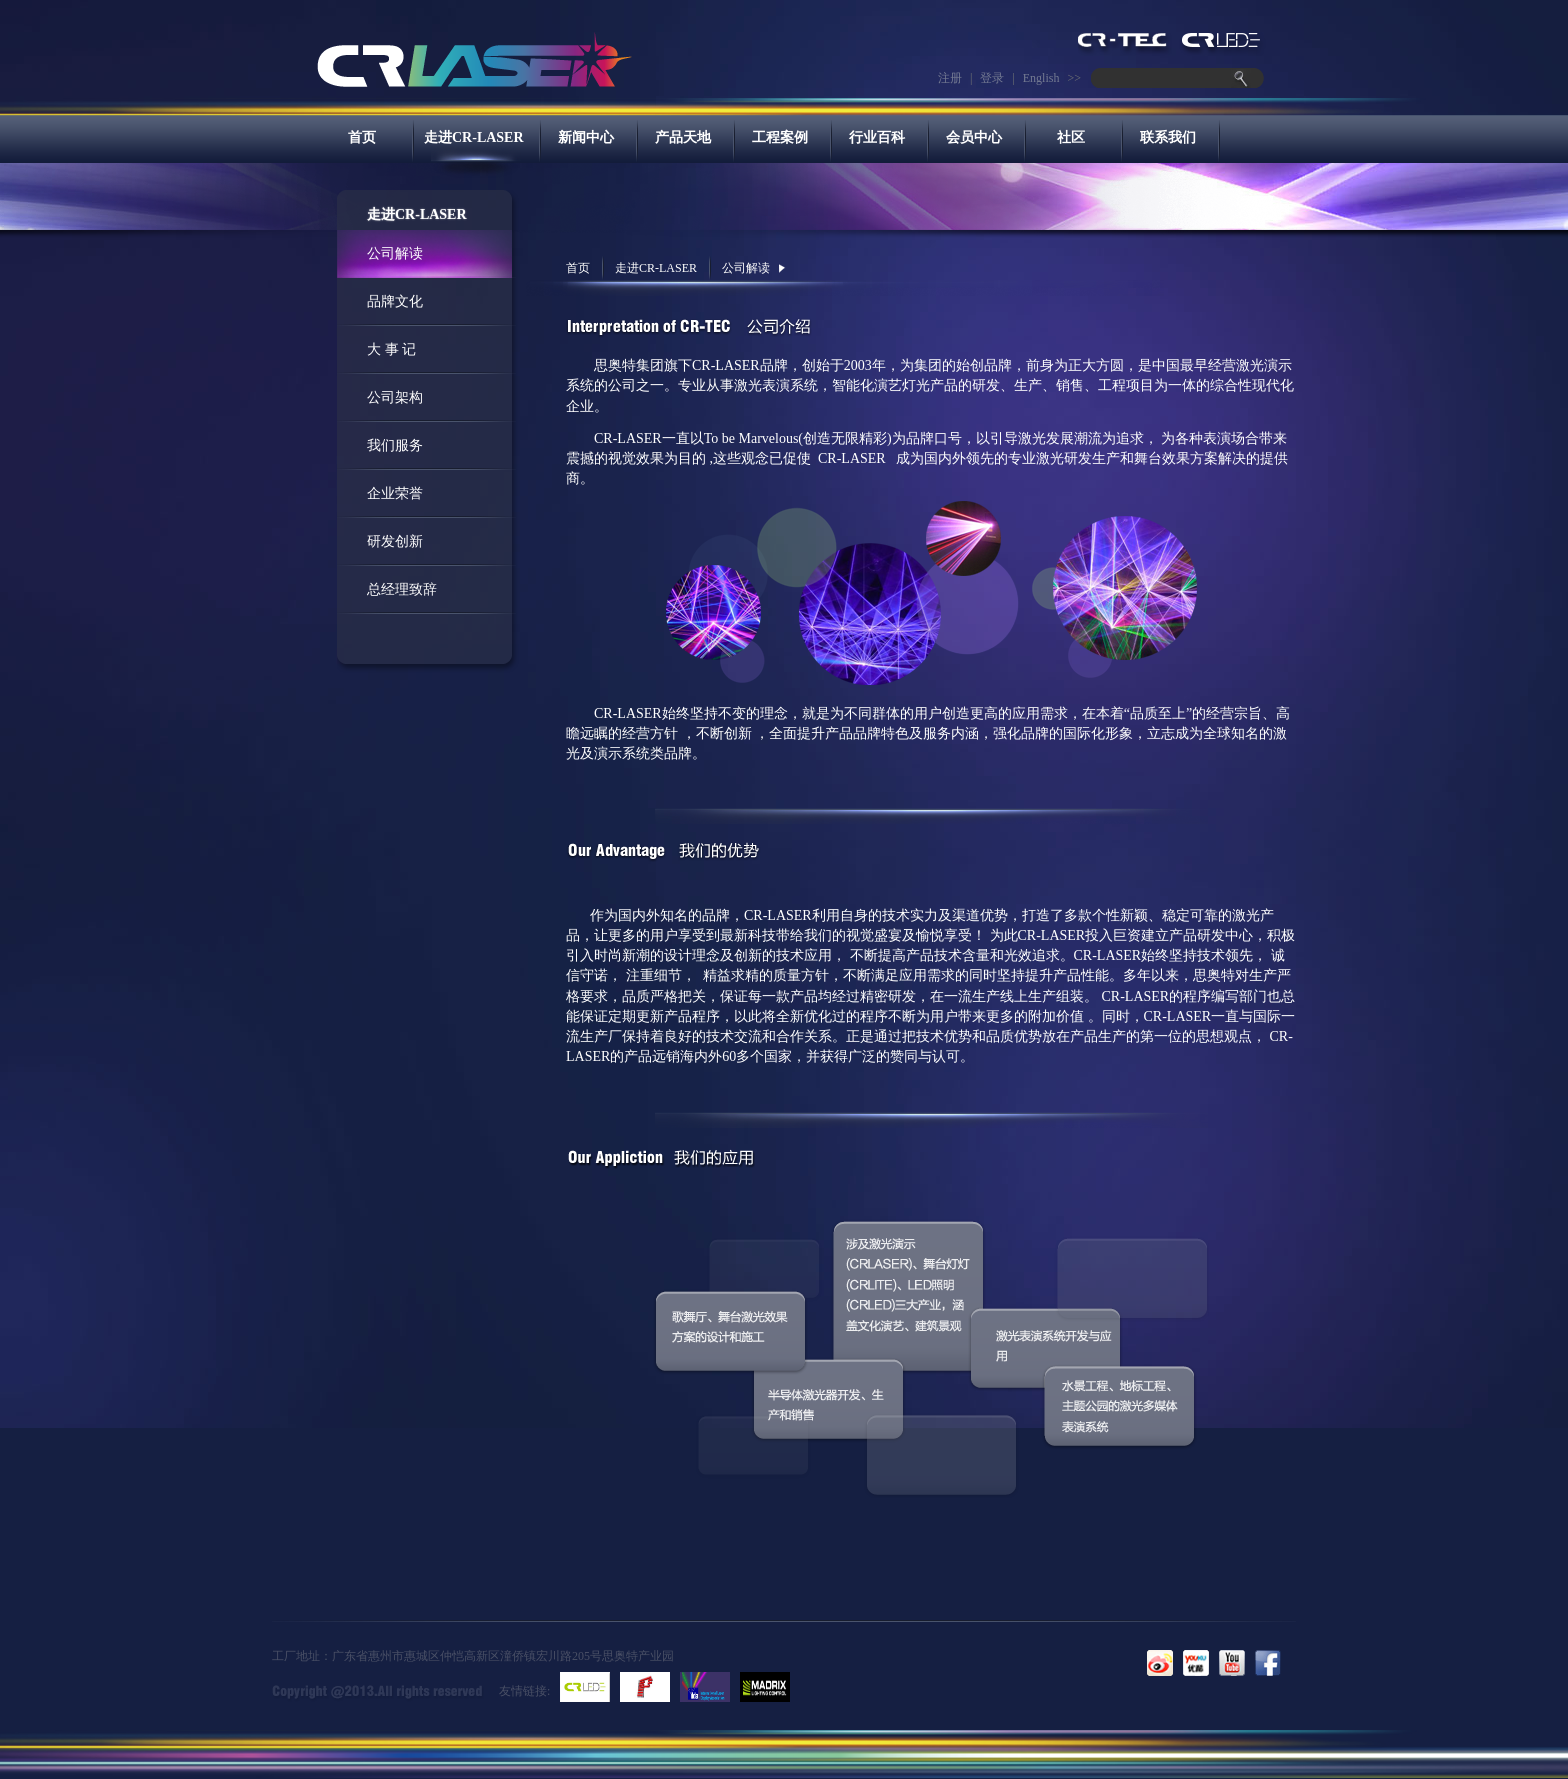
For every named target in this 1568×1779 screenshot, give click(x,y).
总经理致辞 (402, 589)
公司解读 (395, 253)
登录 (992, 78)
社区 (1071, 137)
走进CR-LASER (474, 137)
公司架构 (395, 397)
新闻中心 (586, 137)
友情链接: (524, 1691)
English (1041, 78)
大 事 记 (391, 349)
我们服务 (395, 445)
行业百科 (877, 137)
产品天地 (683, 137)
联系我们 (1168, 137)
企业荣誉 (395, 493)
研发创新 (395, 541)
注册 (950, 78)
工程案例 (780, 137)
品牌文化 (395, 301)
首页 (362, 137)
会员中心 (974, 137)
